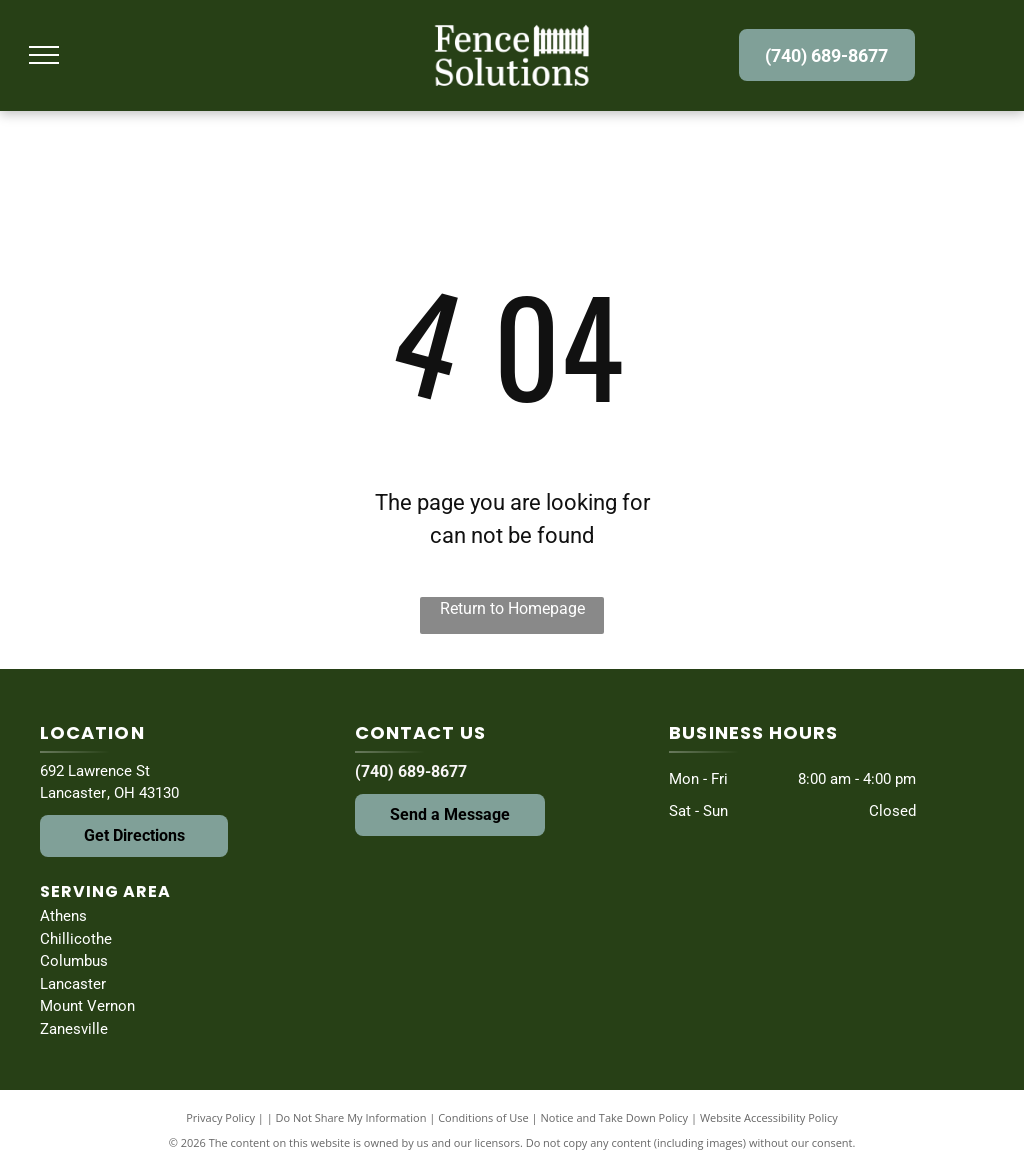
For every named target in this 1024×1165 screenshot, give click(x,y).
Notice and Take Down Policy (615, 1117)
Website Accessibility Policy (769, 1117)
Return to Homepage (512, 608)
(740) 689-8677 (411, 771)
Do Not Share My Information (351, 1117)
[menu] (44, 55)
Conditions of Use (483, 1117)
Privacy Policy (220, 1117)
